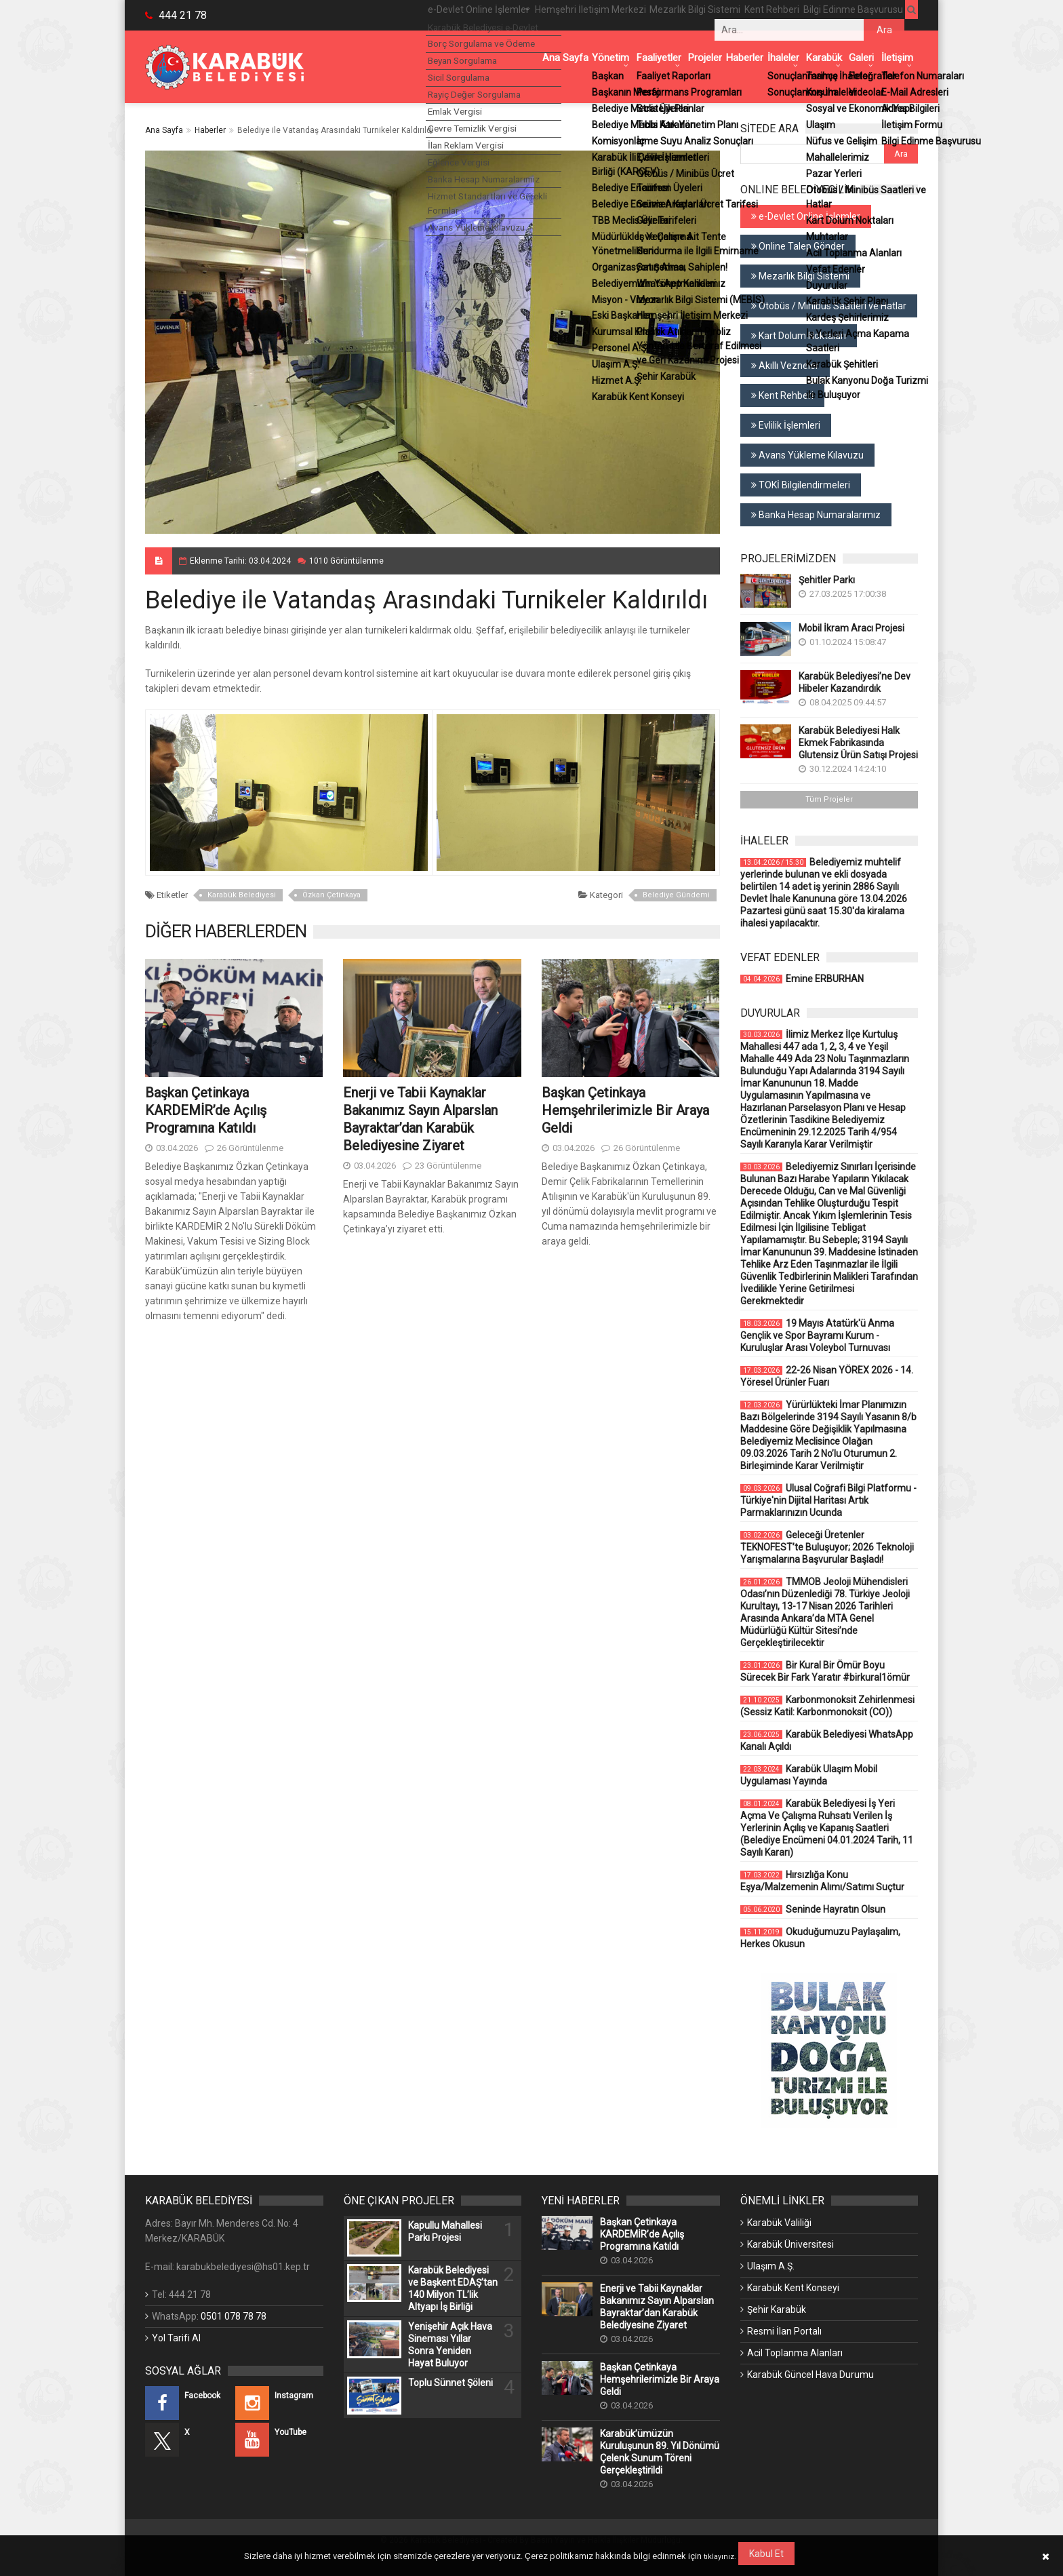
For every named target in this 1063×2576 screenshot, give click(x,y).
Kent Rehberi (748, 14)
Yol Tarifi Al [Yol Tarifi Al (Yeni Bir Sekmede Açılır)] (176, 2338)
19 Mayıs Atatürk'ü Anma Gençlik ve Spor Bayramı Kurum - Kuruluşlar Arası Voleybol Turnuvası (817, 1335)
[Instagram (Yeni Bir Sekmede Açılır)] (279, 2403)
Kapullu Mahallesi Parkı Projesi (445, 2231)
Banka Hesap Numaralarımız (816, 514)
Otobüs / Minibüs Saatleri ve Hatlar (828, 305)
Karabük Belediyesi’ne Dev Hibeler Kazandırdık (854, 682)
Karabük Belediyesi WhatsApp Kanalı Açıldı (826, 1740)
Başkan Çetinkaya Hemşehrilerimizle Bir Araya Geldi (625, 1110)
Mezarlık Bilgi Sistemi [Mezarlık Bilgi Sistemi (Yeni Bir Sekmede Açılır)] (800, 276)
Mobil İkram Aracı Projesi (851, 628)
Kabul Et (768, 2553)
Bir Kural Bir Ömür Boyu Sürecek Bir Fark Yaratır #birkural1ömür (825, 1671)
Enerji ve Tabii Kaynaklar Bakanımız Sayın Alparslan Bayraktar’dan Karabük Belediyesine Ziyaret (657, 2306)
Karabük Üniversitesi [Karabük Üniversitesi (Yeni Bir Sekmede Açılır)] (790, 2244)
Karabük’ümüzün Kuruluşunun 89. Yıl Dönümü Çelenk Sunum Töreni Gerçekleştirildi (659, 2452)
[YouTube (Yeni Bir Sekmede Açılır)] (279, 2440)
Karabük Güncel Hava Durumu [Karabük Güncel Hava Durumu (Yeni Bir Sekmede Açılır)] (810, 2374)
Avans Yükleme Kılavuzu (807, 455)
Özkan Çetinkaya (331, 895)
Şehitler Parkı (827, 579)
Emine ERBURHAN (802, 978)
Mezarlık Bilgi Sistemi (661, 14)
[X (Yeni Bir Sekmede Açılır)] (189, 2440)
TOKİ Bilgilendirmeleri (800, 485)
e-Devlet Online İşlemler (424, 14)
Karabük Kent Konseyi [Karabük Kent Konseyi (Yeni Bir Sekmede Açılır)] (793, 2287)
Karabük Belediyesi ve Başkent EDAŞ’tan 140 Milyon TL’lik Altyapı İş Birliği (453, 2288)
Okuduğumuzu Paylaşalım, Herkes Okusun (820, 1937)
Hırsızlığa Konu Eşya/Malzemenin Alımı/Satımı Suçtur (822, 1880)
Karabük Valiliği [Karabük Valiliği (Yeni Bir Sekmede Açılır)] (779, 2222)
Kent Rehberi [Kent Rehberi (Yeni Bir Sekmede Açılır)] (782, 395)
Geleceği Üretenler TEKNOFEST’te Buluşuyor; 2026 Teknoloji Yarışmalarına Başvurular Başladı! (827, 1547)
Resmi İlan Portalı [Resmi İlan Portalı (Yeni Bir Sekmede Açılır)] (784, 2331)
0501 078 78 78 (233, 2316)
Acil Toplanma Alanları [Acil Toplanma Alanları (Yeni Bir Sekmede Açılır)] (795, 2352)
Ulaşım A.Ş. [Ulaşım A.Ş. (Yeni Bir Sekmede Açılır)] (771, 2266)
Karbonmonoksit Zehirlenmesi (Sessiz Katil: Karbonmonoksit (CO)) (827, 1705)
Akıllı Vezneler (785, 365)
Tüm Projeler (829, 799)
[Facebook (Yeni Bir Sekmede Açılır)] (189, 2403)
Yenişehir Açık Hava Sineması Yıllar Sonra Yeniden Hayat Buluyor (450, 2344)
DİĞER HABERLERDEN (225, 931)
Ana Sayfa (164, 130)
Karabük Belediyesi (241, 895)
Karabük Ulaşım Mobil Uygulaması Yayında (808, 1775)
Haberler (210, 130)
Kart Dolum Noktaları (798, 335)
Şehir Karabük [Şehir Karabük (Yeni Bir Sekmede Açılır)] (776, 2309)
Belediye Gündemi (676, 895)
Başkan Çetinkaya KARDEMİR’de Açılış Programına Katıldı (205, 1110)
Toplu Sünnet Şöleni (450, 2382)
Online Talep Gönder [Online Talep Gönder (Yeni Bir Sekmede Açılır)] (798, 246)
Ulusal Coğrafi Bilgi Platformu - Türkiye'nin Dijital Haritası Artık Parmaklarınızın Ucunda (828, 1500)
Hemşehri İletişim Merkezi (547, 14)
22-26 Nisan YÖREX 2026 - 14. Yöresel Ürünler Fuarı (826, 1376)
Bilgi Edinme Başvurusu (839, 14)
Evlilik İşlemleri (785, 425)
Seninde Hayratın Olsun (812, 1909)
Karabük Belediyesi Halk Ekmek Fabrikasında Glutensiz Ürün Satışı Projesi (858, 742)
